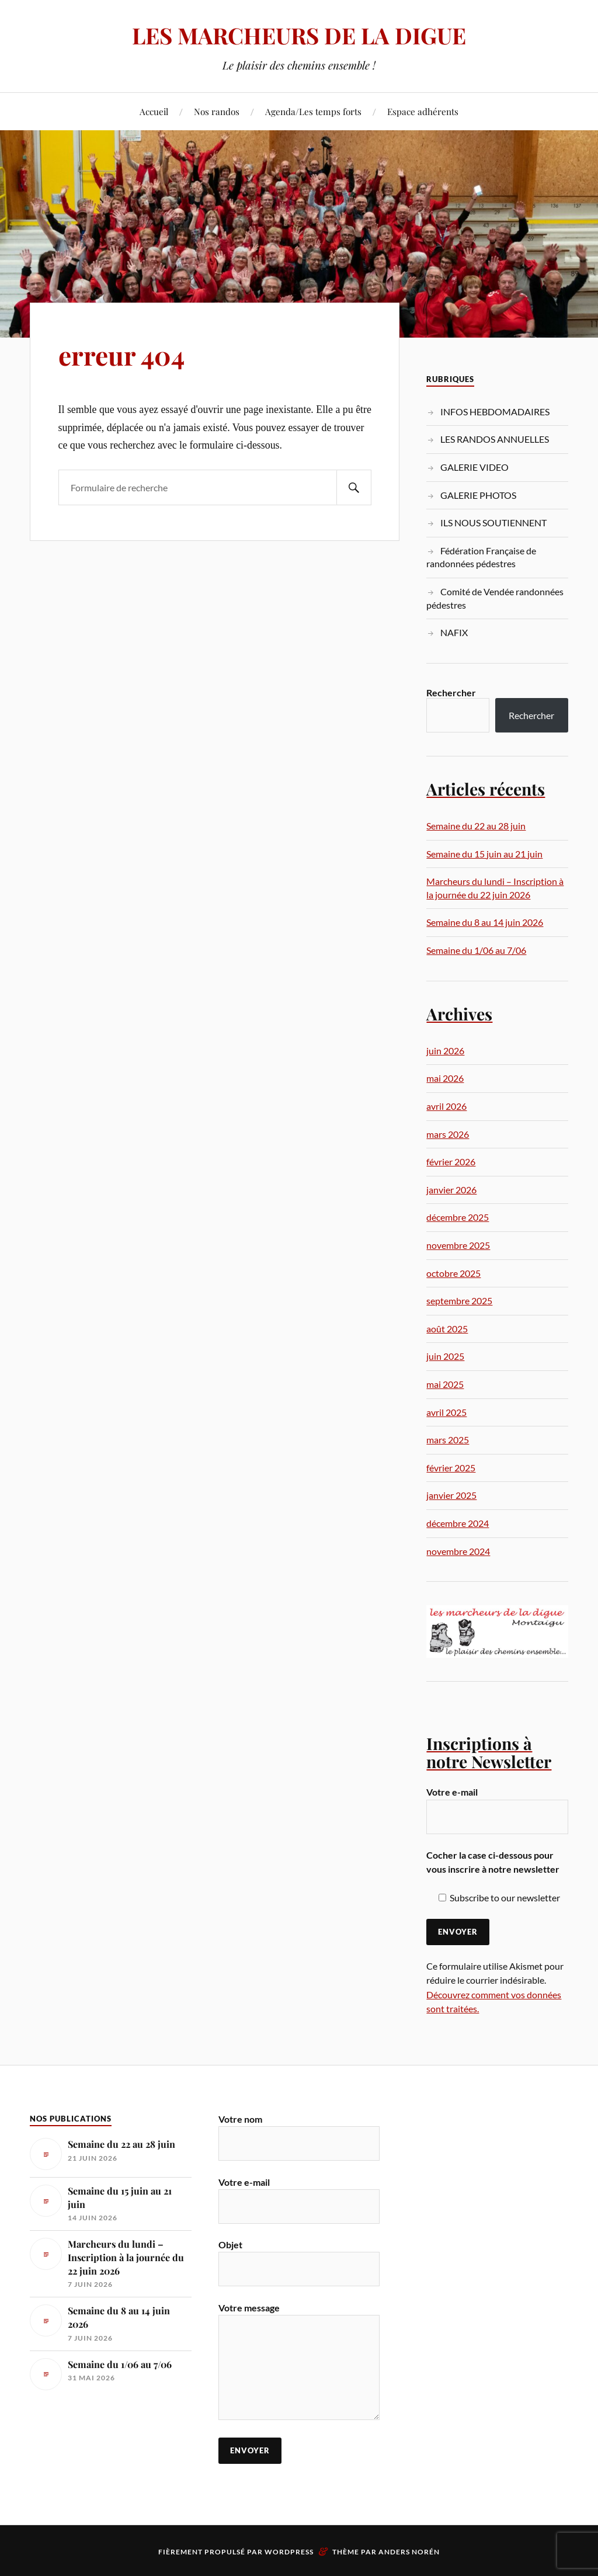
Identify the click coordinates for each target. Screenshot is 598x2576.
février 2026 (450, 1161)
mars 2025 (447, 1439)
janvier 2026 (451, 1189)
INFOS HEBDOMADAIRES (495, 411)
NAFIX (454, 632)
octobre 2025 (453, 1273)
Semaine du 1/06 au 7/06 (476, 950)
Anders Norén (409, 2551)
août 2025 (447, 1328)
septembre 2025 (459, 1300)
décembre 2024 (457, 1523)
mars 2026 (447, 1134)
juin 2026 (445, 1050)
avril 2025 (446, 1412)
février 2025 (450, 1467)
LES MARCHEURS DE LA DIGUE (299, 35)
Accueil (154, 111)
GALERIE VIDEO (474, 467)
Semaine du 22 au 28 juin (476, 825)
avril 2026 (446, 1106)
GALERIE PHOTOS (478, 495)
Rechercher (451, 692)
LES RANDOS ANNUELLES (494, 439)
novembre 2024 (458, 1551)
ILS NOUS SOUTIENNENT (493, 522)
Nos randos (216, 111)
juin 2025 (445, 1356)
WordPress (289, 2551)
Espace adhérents (422, 111)
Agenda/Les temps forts (313, 111)
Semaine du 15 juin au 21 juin (484, 853)
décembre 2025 (457, 1217)
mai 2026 (445, 1078)
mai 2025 (445, 1384)
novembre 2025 (458, 1245)
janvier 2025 (451, 1495)
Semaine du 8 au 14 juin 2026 (484, 922)
